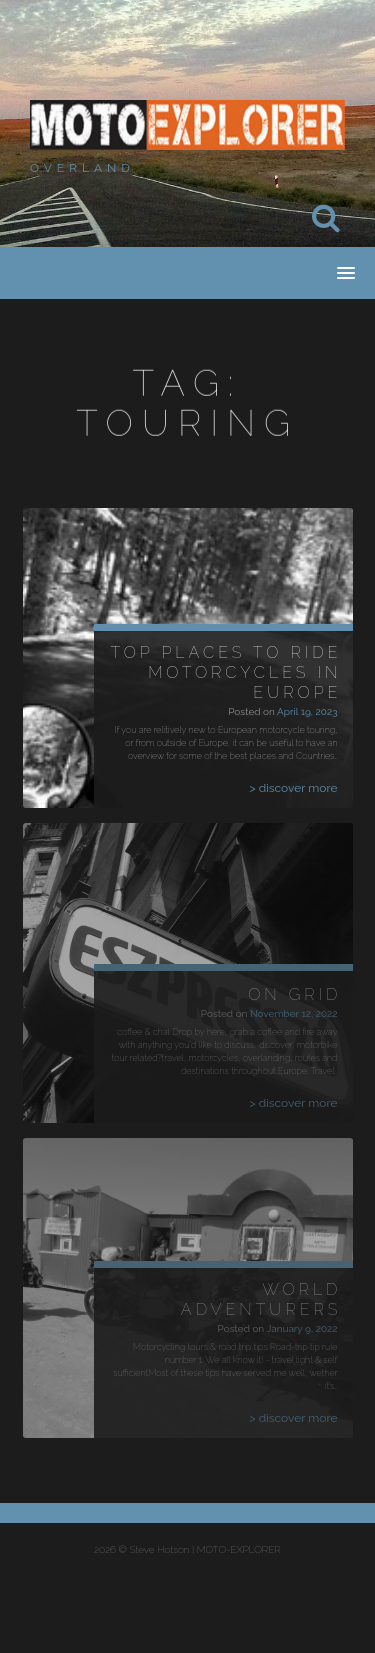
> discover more (294, 788)
